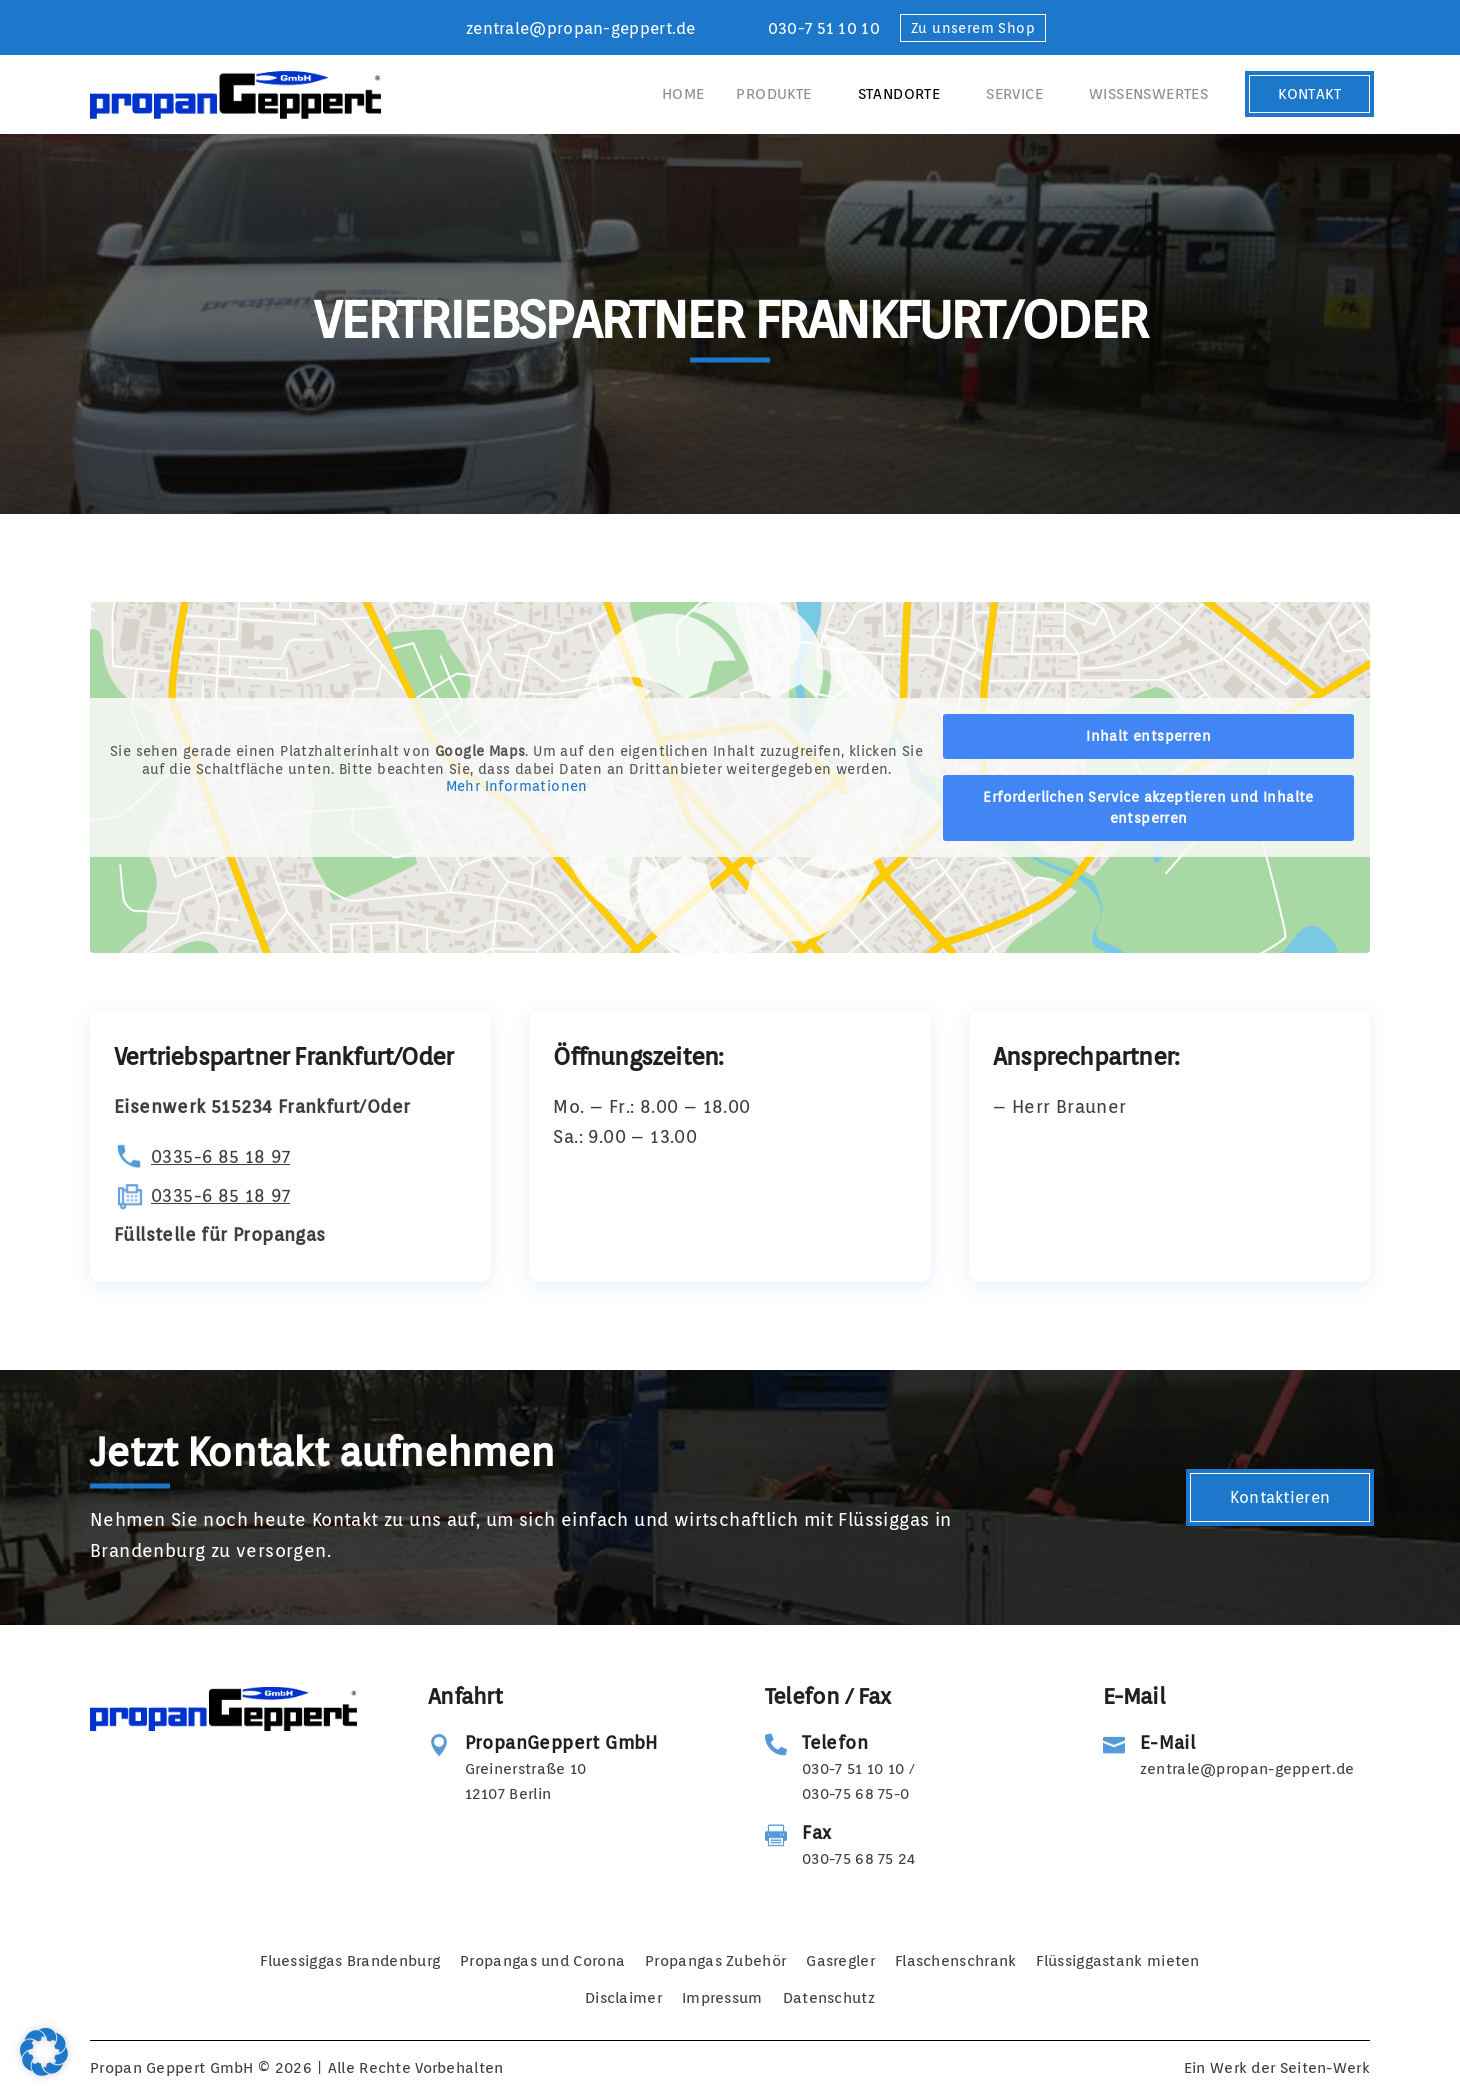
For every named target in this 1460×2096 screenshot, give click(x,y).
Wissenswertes (1148, 94)
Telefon (835, 1742)
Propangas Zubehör (715, 1961)
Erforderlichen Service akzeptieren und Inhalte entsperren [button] (1148, 807)
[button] (44, 2052)
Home (683, 94)
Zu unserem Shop (973, 28)
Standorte (899, 94)
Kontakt (1309, 94)
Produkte (773, 94)
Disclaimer (623, 1998)
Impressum (722, 1998)
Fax (816, 1832)
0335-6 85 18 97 (220, 1156)
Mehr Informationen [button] (517, 786)
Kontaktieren (1280, 1497)
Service (1014, 94)
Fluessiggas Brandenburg (350, 1961)
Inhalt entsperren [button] (1148, 736)
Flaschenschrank (956, 1961)
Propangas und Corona (542, 1961)
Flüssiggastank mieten (1117, 1961)
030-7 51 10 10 (824, 28)
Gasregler (840, 1961)
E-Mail (1167, 1742)
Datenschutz (829, 1998)
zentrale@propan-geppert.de (581, 28)
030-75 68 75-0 (855, 1794)
